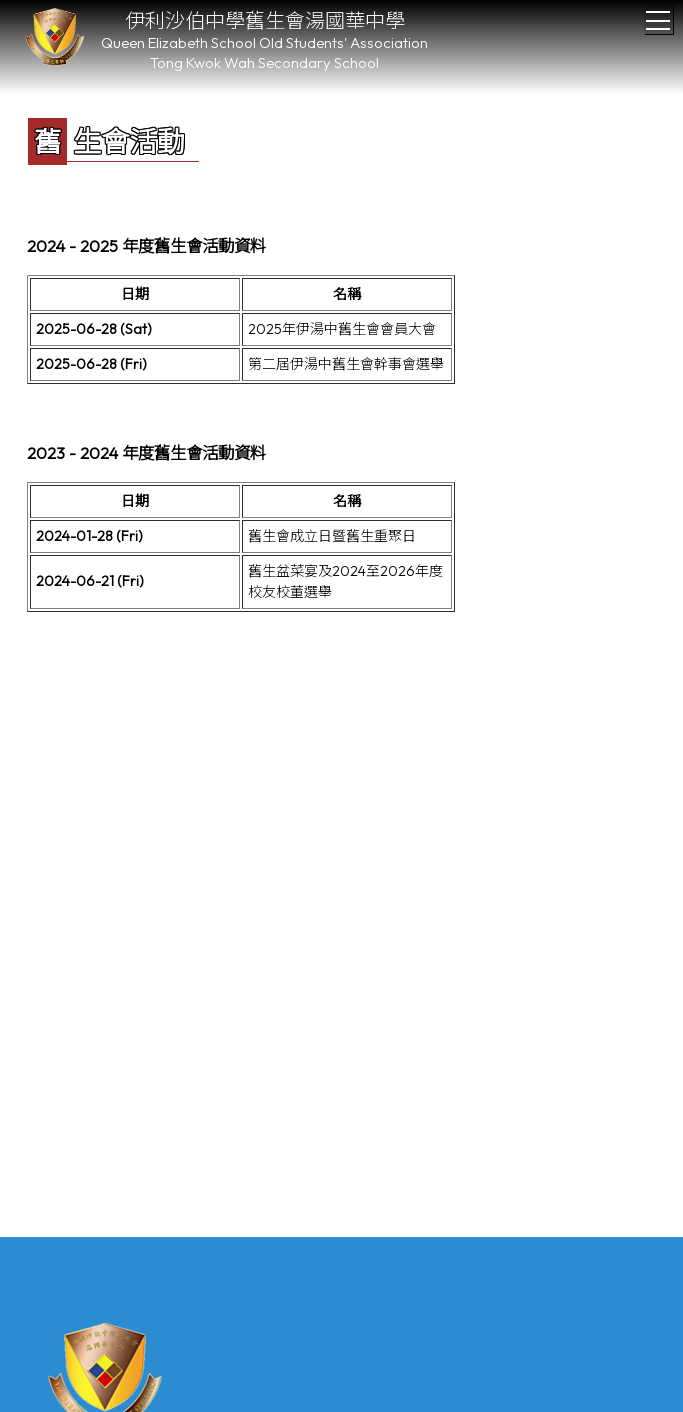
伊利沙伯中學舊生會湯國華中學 (265, 20)
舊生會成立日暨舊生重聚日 (332, 536)
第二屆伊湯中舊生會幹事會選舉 (346, 364)
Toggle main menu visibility (659, 15)
